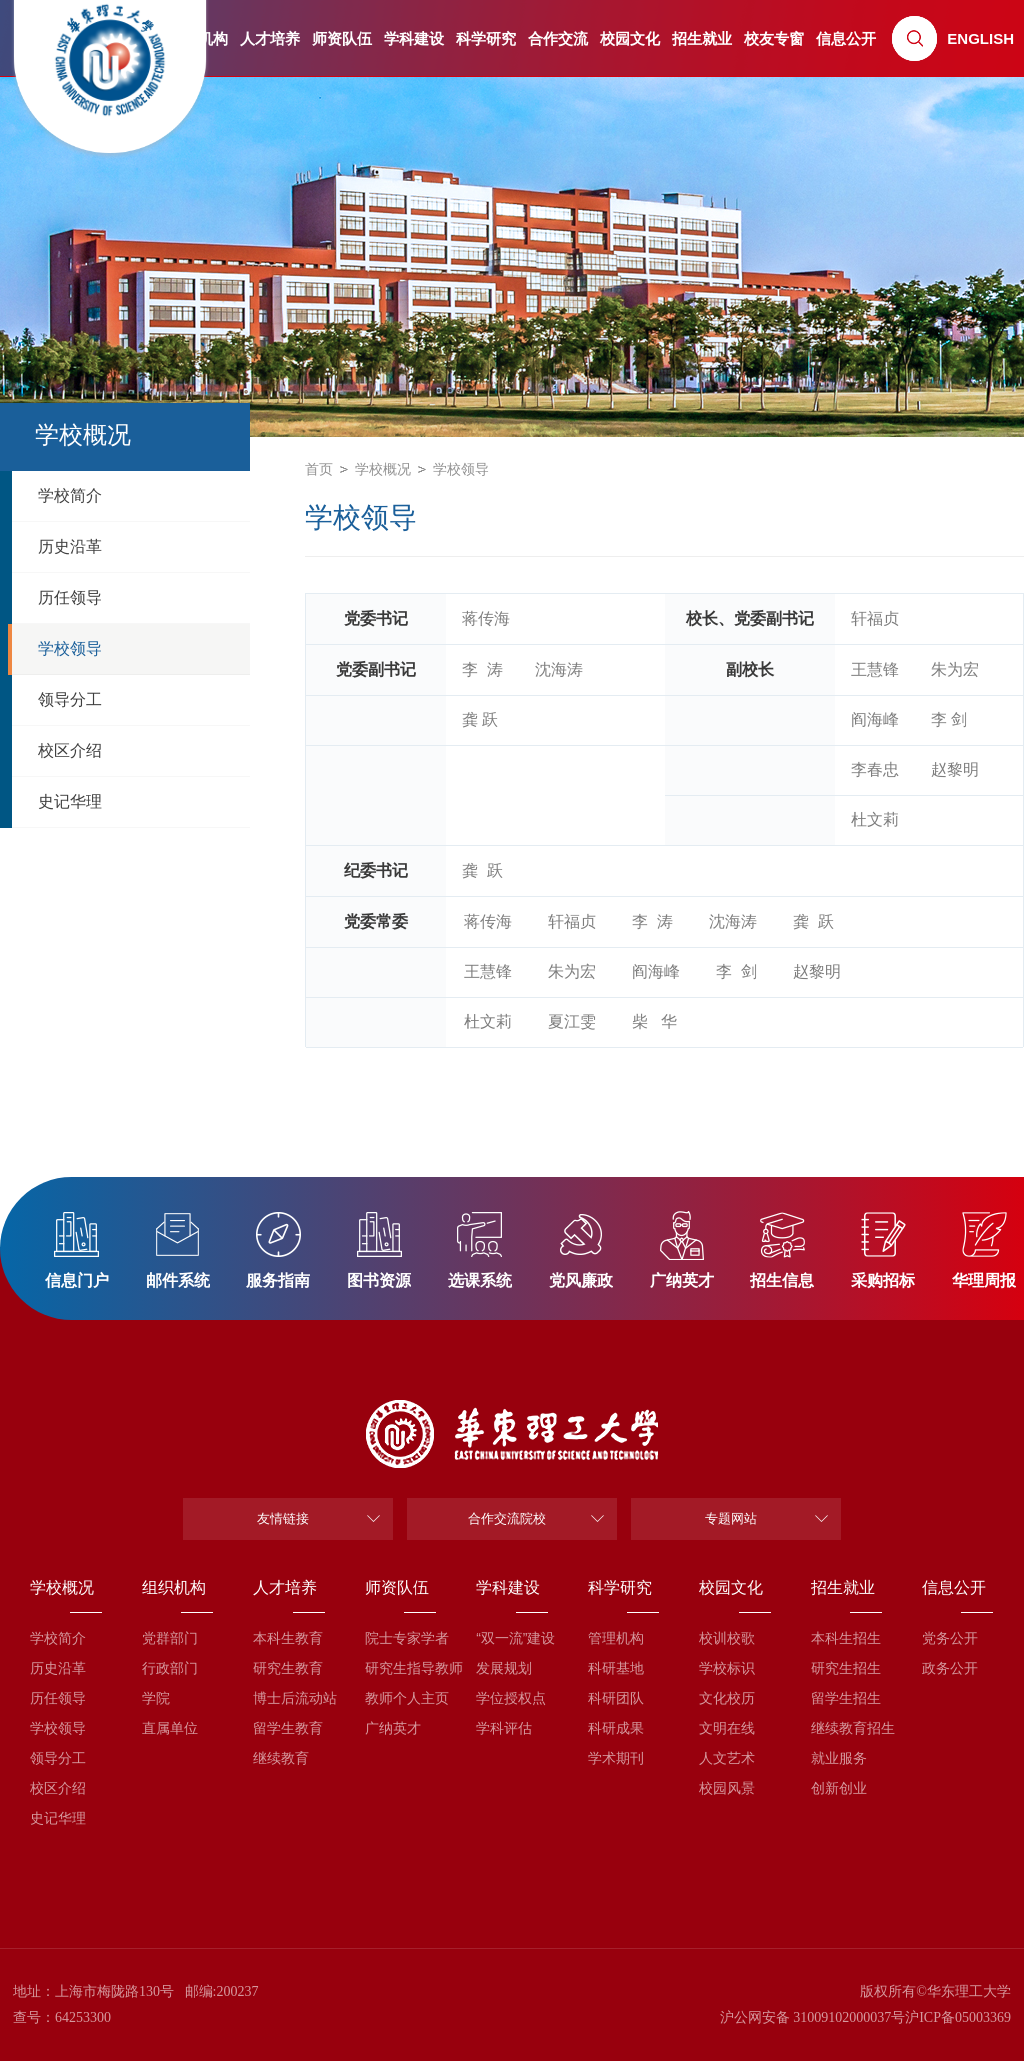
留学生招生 (846, 1698)
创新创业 (839, 1788)
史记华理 (58, 1818)
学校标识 (727, 1668)
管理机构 (616, 1638)
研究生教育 (288, 1668)
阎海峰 (875, 719)
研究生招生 (846, 1668)
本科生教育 (288, 1638)
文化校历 (727, 1698)
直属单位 (170, 1728)
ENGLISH (980, 38)
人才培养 (270, 38)
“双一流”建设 (511, 1638)
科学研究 (486, 38)
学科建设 (414, 38)
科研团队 (616, 1698)
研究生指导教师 (400, 1668)
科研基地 (616, 1668)
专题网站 (731, 1518)
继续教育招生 (846, 1728)
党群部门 (170, 1638)
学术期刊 (616, 1758)
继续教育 (281, 1758)
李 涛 (482, 669)
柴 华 (654, 1021)
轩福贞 (875, 618)
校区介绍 (58, 1788)
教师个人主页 (400, 1698)
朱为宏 (955, 669)
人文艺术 (727, 1758)
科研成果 (616, 1728)
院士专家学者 (400, 1638)
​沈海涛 (559, 669)
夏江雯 (572, 1021)
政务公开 (950, 1668)
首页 (319, 469)
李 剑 (949, 719)
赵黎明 (955, 769)
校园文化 (630, 38)
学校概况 (383, 469)
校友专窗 (774, 38)
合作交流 (558, 38)
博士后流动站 (288, 1698)
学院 (156, 1698)
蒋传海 (486, 618)
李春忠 (875, 769)
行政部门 (170, 1668)
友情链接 (283, 1518)
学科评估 (504, 1728)
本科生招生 (846, 1638)
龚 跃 (480, 719)
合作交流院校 (507, 1518)
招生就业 (702, 38)
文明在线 (727, 1728)
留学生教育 (288, 1728)
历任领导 (58, 1698)
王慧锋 (875, 669)
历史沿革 (58, 1668)
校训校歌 (727, 1638)
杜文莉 (875, 819)
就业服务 (839, 1758)
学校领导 (461, 469)
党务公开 (950, 1638)
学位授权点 (511, 1698)
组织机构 (174, 1587)
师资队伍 (342, 38)
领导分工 (58, 1758)
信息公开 (846, 38)
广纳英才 (393, 1728)
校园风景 (727, 1788)
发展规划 (504, 1668)
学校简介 (58, 1638)
